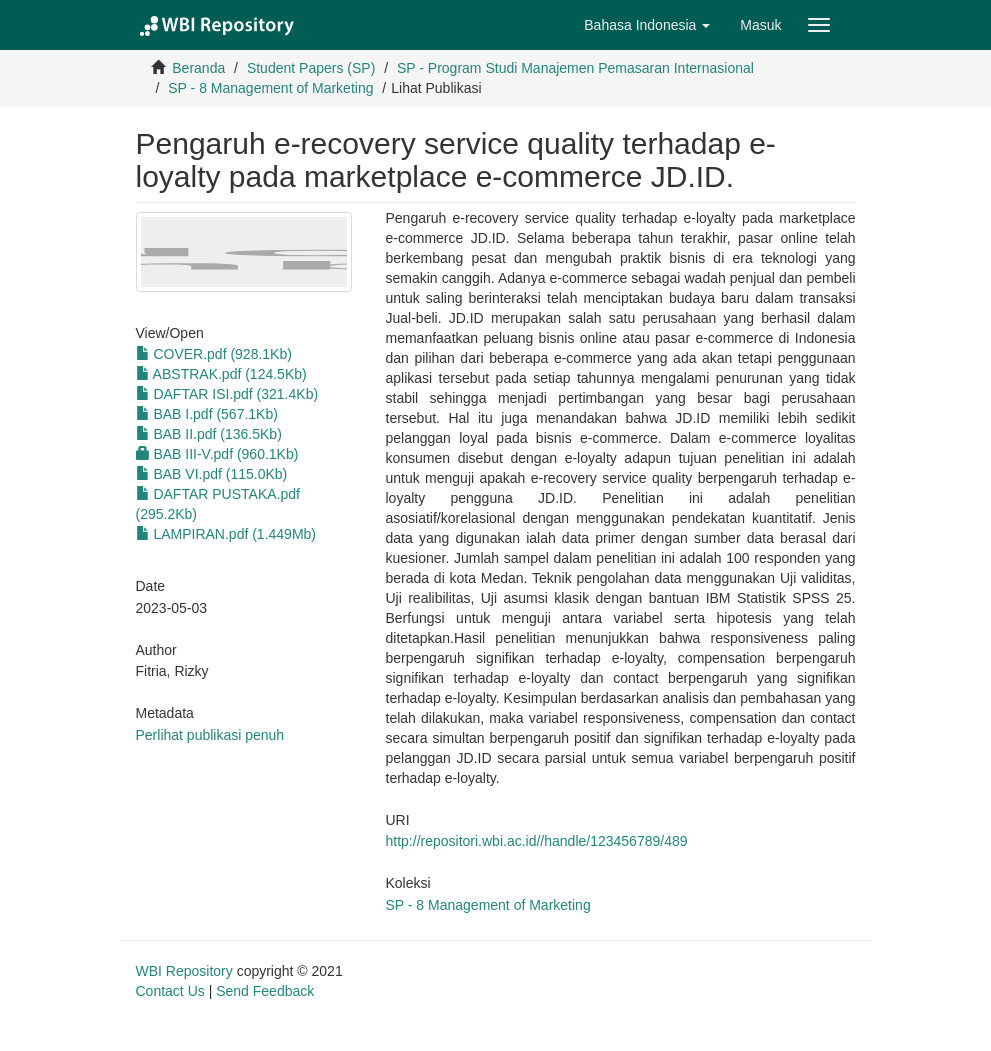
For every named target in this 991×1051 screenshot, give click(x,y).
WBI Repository (184, 971)
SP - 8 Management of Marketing (270, 88)
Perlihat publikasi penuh (210, 735)
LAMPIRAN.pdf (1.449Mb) (226, 534)
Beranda (198, 68)
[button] (647, 25)
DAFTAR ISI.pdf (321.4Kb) (227, 394)
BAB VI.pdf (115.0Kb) (212, 474)
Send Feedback (265, 991)
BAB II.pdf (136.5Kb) (209, 434)
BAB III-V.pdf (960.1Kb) (217, 454)
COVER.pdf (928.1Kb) (214, 354)
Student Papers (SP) (311, 68)
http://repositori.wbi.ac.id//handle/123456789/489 (537, 841)
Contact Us (170, 991)
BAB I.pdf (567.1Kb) (207, 414)
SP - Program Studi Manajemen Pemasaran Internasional (575, 68)
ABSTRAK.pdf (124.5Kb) (221, 374)
